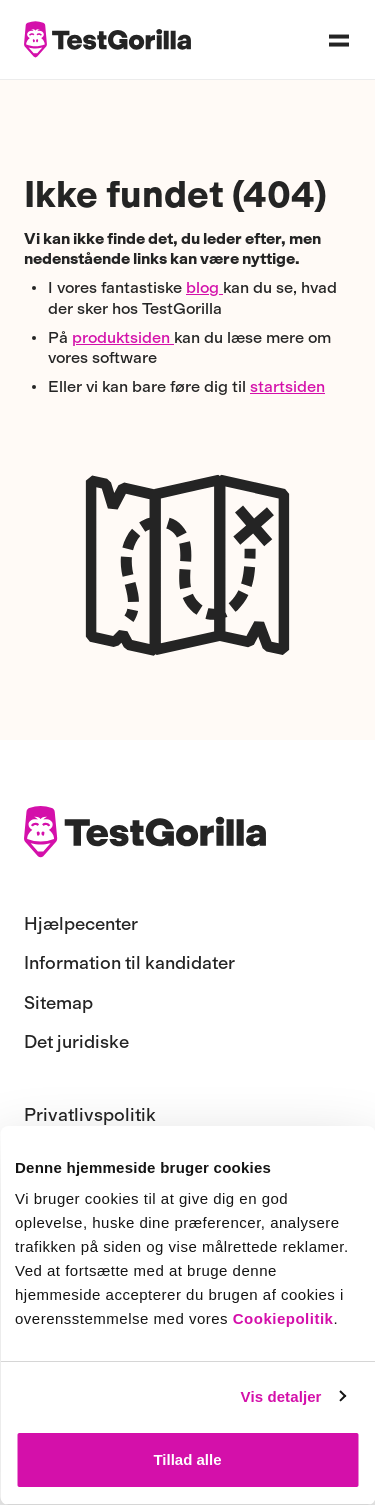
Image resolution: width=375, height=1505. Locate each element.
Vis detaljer (281, 1396)
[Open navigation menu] (339, 40)
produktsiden (123, 337)
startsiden (287, 386)
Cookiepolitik (283, 1318)
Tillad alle (187, 1459)
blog (204, 287)
